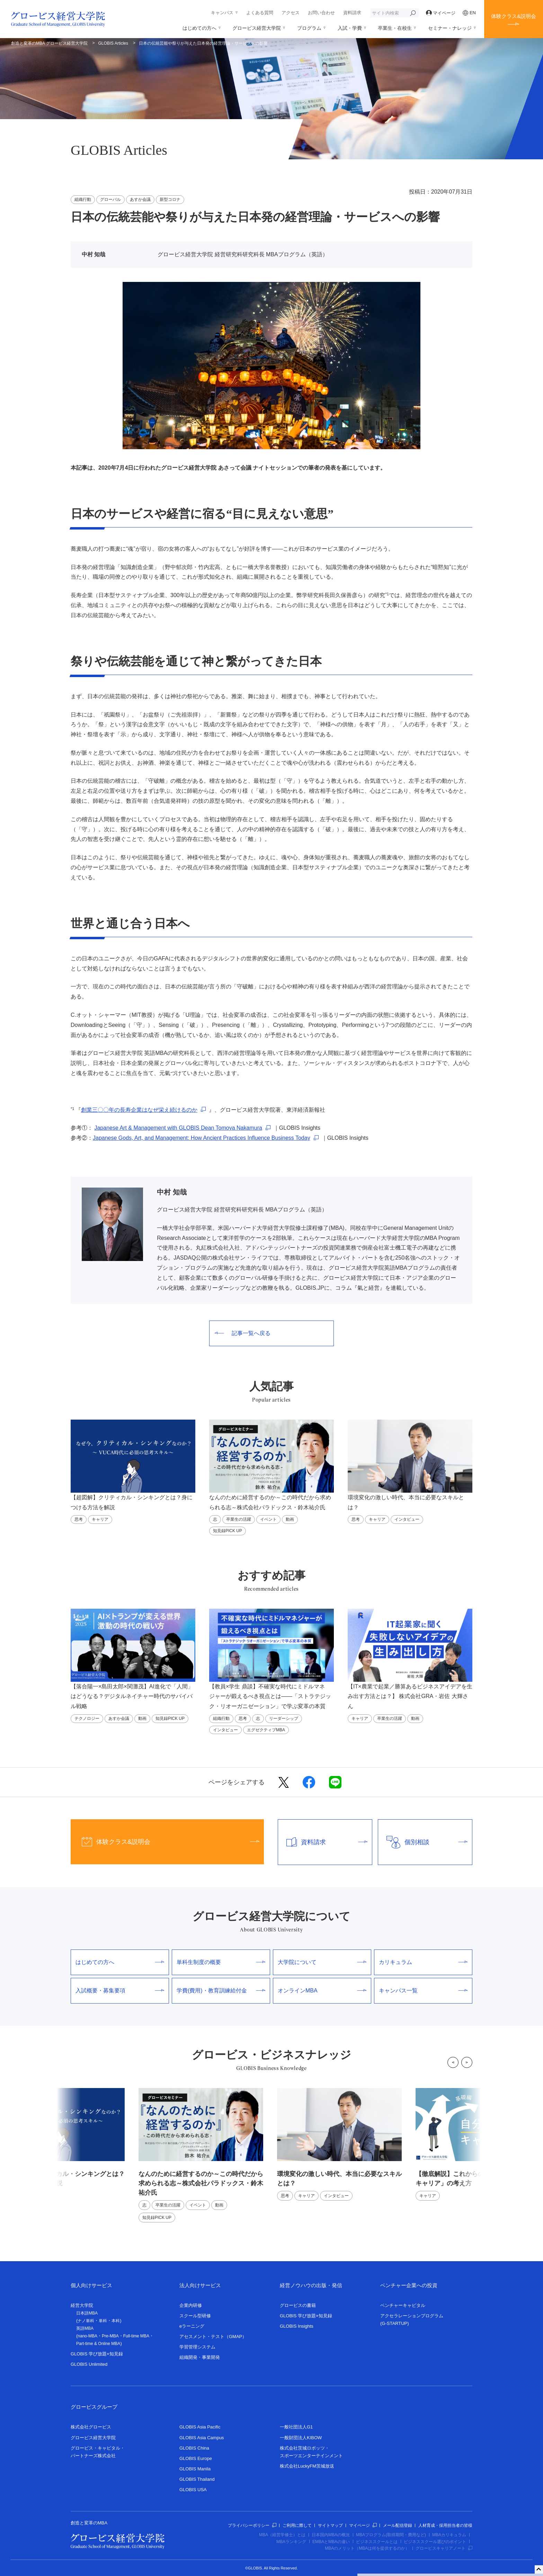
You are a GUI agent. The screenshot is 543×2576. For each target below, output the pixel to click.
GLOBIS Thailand (197, 2479)
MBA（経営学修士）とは (282, 2534)
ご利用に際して (297, 2525)
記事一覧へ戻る (242, 1333)
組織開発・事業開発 (199, 2357)
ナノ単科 (86, 2320)
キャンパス (222, 12)
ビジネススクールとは (377, 2541)
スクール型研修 (195, 2315)
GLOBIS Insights (296, 2326)
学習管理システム (197, 2347)
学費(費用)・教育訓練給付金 (221, 1990)
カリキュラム (423, 1962)
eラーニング (191, 2326)
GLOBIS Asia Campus (201, 2437)
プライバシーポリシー (252, 2525)
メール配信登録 (397, 2525)
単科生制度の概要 (221, 1962)
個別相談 (423, 1842)
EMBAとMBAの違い (331, 2541)
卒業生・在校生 (395, 28)
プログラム (309, 28)
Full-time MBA (136, 2336)
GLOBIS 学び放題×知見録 (97, 2353)
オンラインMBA (322, 1990)
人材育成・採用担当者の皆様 (445, 2525)
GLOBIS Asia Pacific (200, 2427)
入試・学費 (350, 28)
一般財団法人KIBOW (301, 2437)
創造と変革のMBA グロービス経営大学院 (49, 43)
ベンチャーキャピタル (402, 2305)
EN (469, 13)
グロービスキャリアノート (444, 2548)
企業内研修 (190, 2305)
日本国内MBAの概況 (331, 2534)
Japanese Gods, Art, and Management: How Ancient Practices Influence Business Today (201, 1138)
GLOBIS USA (193, 2489)
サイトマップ (330, 2525)
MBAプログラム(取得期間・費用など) (391, 2534)
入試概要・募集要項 (119, 1990)
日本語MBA (87, 2313)
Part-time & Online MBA (98, 2343)
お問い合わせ (321, 12)
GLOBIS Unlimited (89, 2364)
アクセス (291, 12)
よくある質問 (259, 12)
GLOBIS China (194, 2448)
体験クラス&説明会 (513, 16)
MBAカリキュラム (449, 2534)
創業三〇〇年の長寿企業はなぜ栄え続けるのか (139, 1110)
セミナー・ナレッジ (450, 28)
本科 (116, 2320)
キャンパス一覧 (423, 1990)
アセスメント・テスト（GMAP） (213, 2336)
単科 (103, 2320)
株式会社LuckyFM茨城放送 (307, 2466)
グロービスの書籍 (298, 2305)
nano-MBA (87, 2336)
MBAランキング (291, 2541)
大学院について (322, 1962)
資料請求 (352, 12)
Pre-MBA (110, 2336)
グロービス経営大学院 (256, 28)
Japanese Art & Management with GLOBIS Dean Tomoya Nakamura (178, 1128)
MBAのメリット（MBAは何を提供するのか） (367, 2548)
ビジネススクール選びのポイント (435, 2541)
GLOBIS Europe (195, 2458)
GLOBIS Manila (195, 2468)
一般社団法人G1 (296, 2427)
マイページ (441, 13)
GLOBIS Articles (113, 43)
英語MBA (85, 2328)
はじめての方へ (199, 28)
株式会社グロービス (91, 2427)
